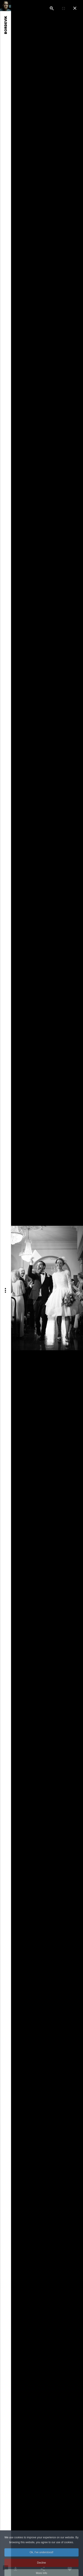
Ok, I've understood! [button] (41, 2560)
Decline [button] (41, 2571)
